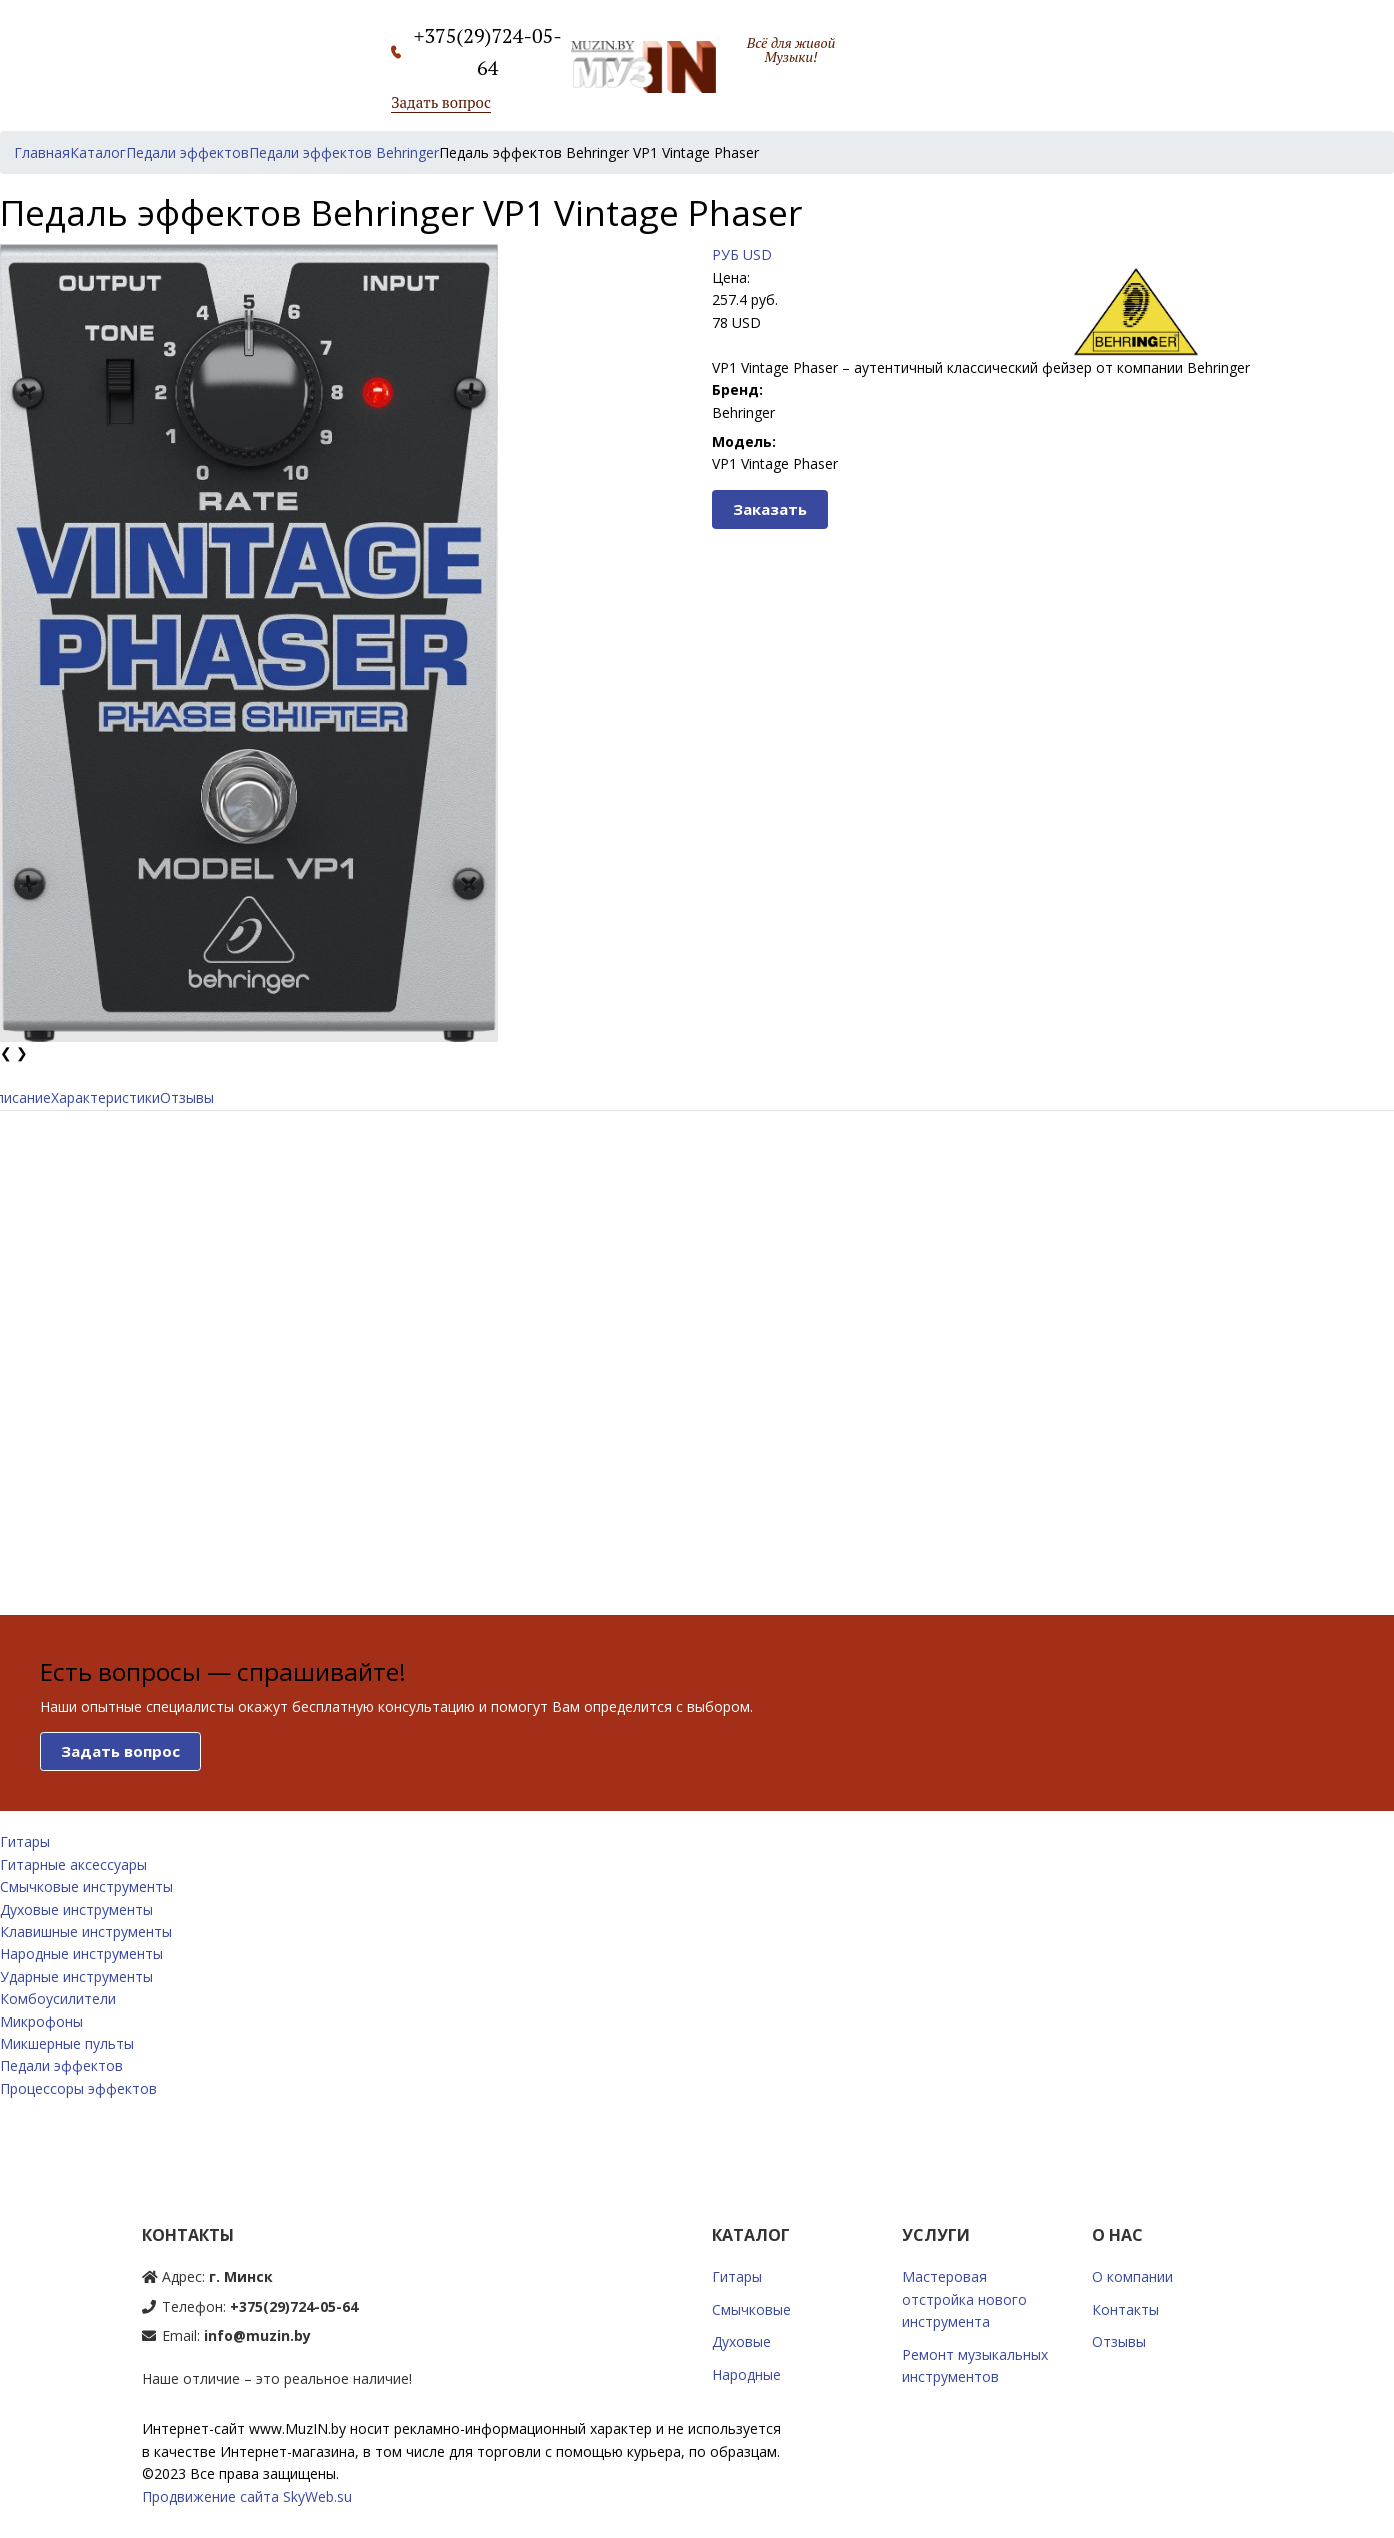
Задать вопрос (441, 102)
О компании (1132, 2276)
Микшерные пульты (67, 2043)
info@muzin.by (257, 2335)
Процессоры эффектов (78, 2088)
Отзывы (187, 1097)
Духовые (741, 2341)
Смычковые (751, 2309)
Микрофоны (41, 2021)
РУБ (725, 254)
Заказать (770, 509)
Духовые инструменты (76, 1909)
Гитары (25, 1841)
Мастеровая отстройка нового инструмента (964, 2299)
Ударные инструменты (76, 1976)
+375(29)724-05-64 (294, 2306)
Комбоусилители (58, 1998)
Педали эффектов (61, 2065)
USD (757, 254)
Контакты (1125, 2309)
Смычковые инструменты (86, 1886)
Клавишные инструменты (86, 1931)
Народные (746, 2374)
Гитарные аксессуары (73, 1864)
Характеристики (105, 1097)
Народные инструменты (81, 1953)
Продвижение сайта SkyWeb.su (247, 2496)
